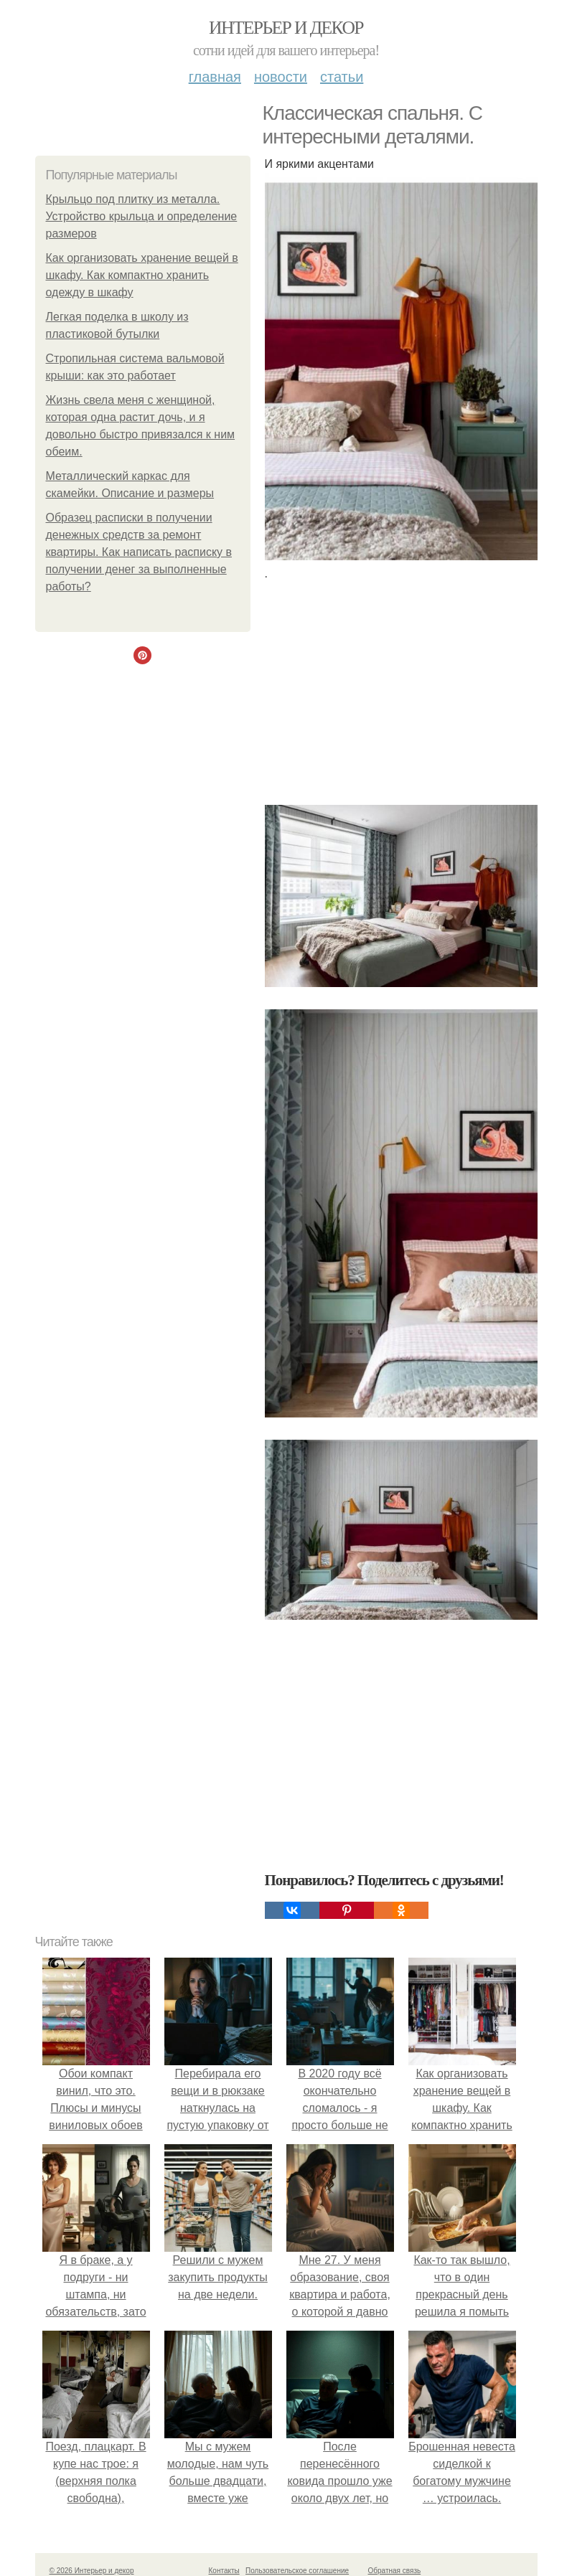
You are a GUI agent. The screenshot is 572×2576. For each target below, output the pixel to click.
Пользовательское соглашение (297, 2571)
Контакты (224, 2571)
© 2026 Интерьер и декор (92, 2571)
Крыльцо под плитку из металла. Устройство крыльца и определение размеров (142, 216)
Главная (215, 77)
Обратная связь (394, 2571)
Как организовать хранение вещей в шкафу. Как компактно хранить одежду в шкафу (142, 275)
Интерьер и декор (286, 27)
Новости (280, 77)
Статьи (341, 77)
